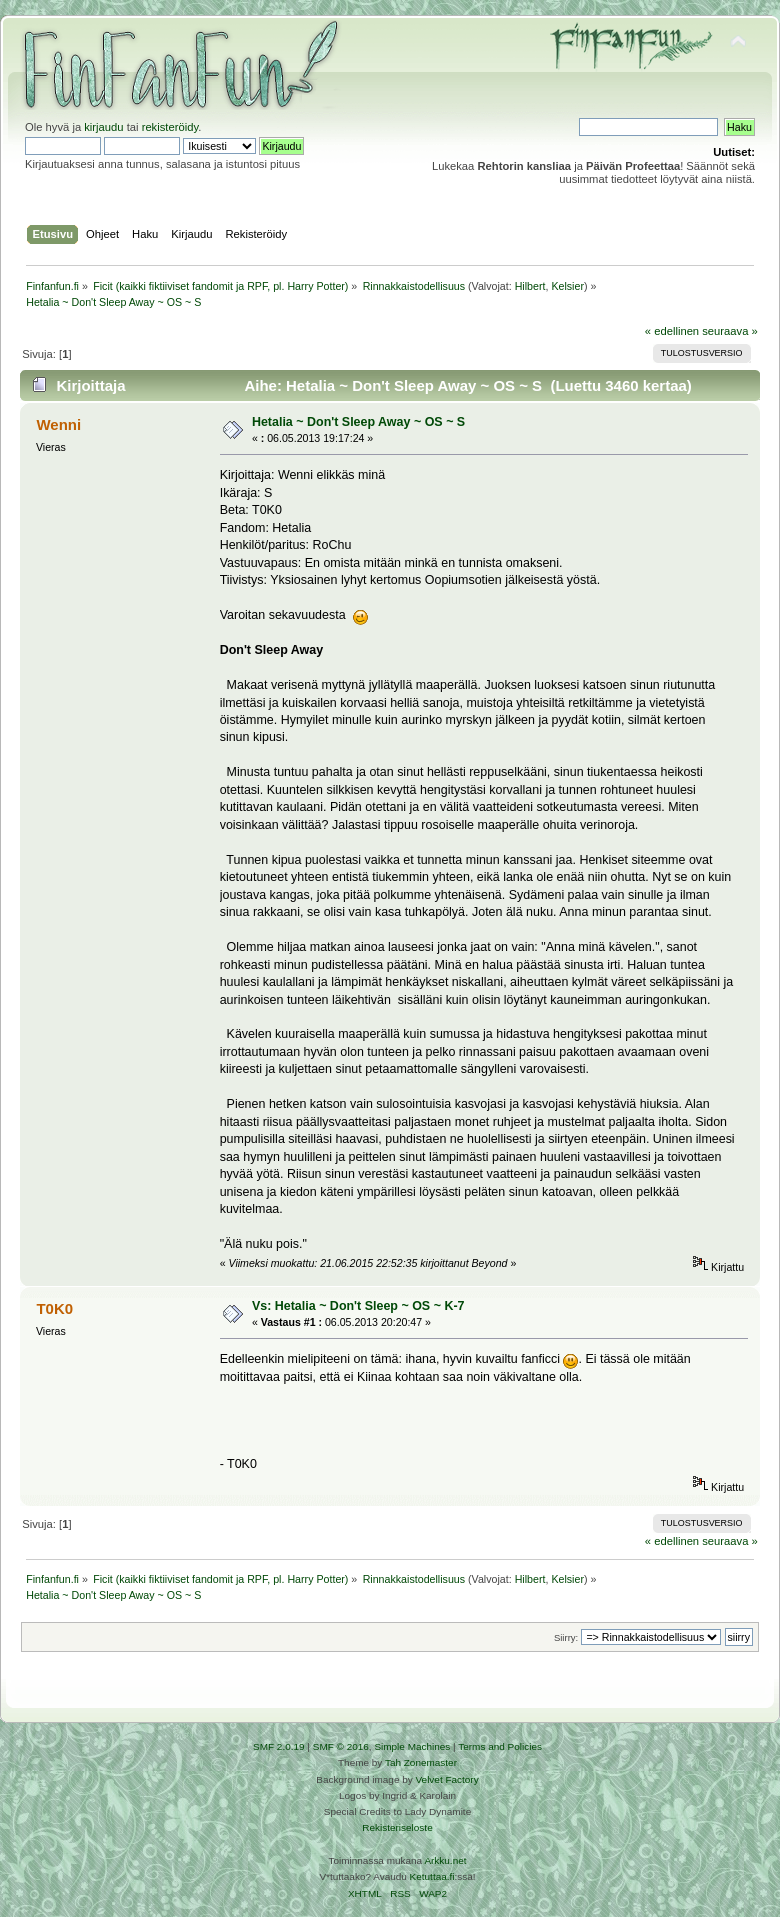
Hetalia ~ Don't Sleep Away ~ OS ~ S (358, 422)
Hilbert (530, 286)
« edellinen (672, 331)
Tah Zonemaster (421, 1762)
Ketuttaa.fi (432, 1876)
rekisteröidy (170, 127)
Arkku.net (445, 1860)
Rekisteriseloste (397, 1827)
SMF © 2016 (341, 1746)
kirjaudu (103, 127)
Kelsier (567, 286)
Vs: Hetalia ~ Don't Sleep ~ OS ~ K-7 (358, 1306)
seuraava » (730, 331)
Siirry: (566, 1637)
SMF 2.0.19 (279, 1746)
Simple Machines (412, 1746)
